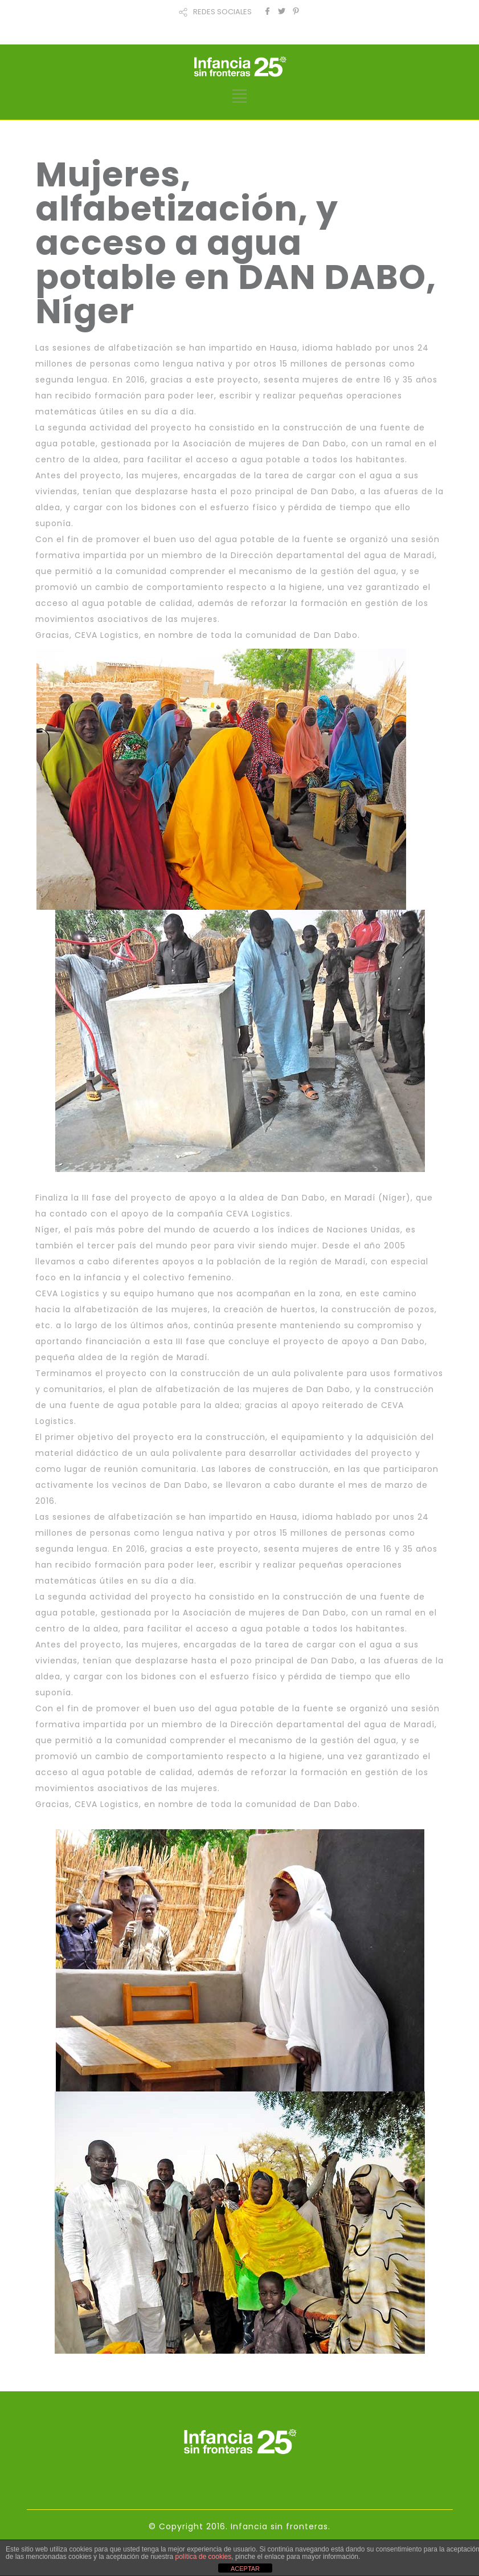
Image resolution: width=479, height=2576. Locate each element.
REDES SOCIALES (222, 11)
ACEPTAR (245, 2568)
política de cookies (203, 2557)
